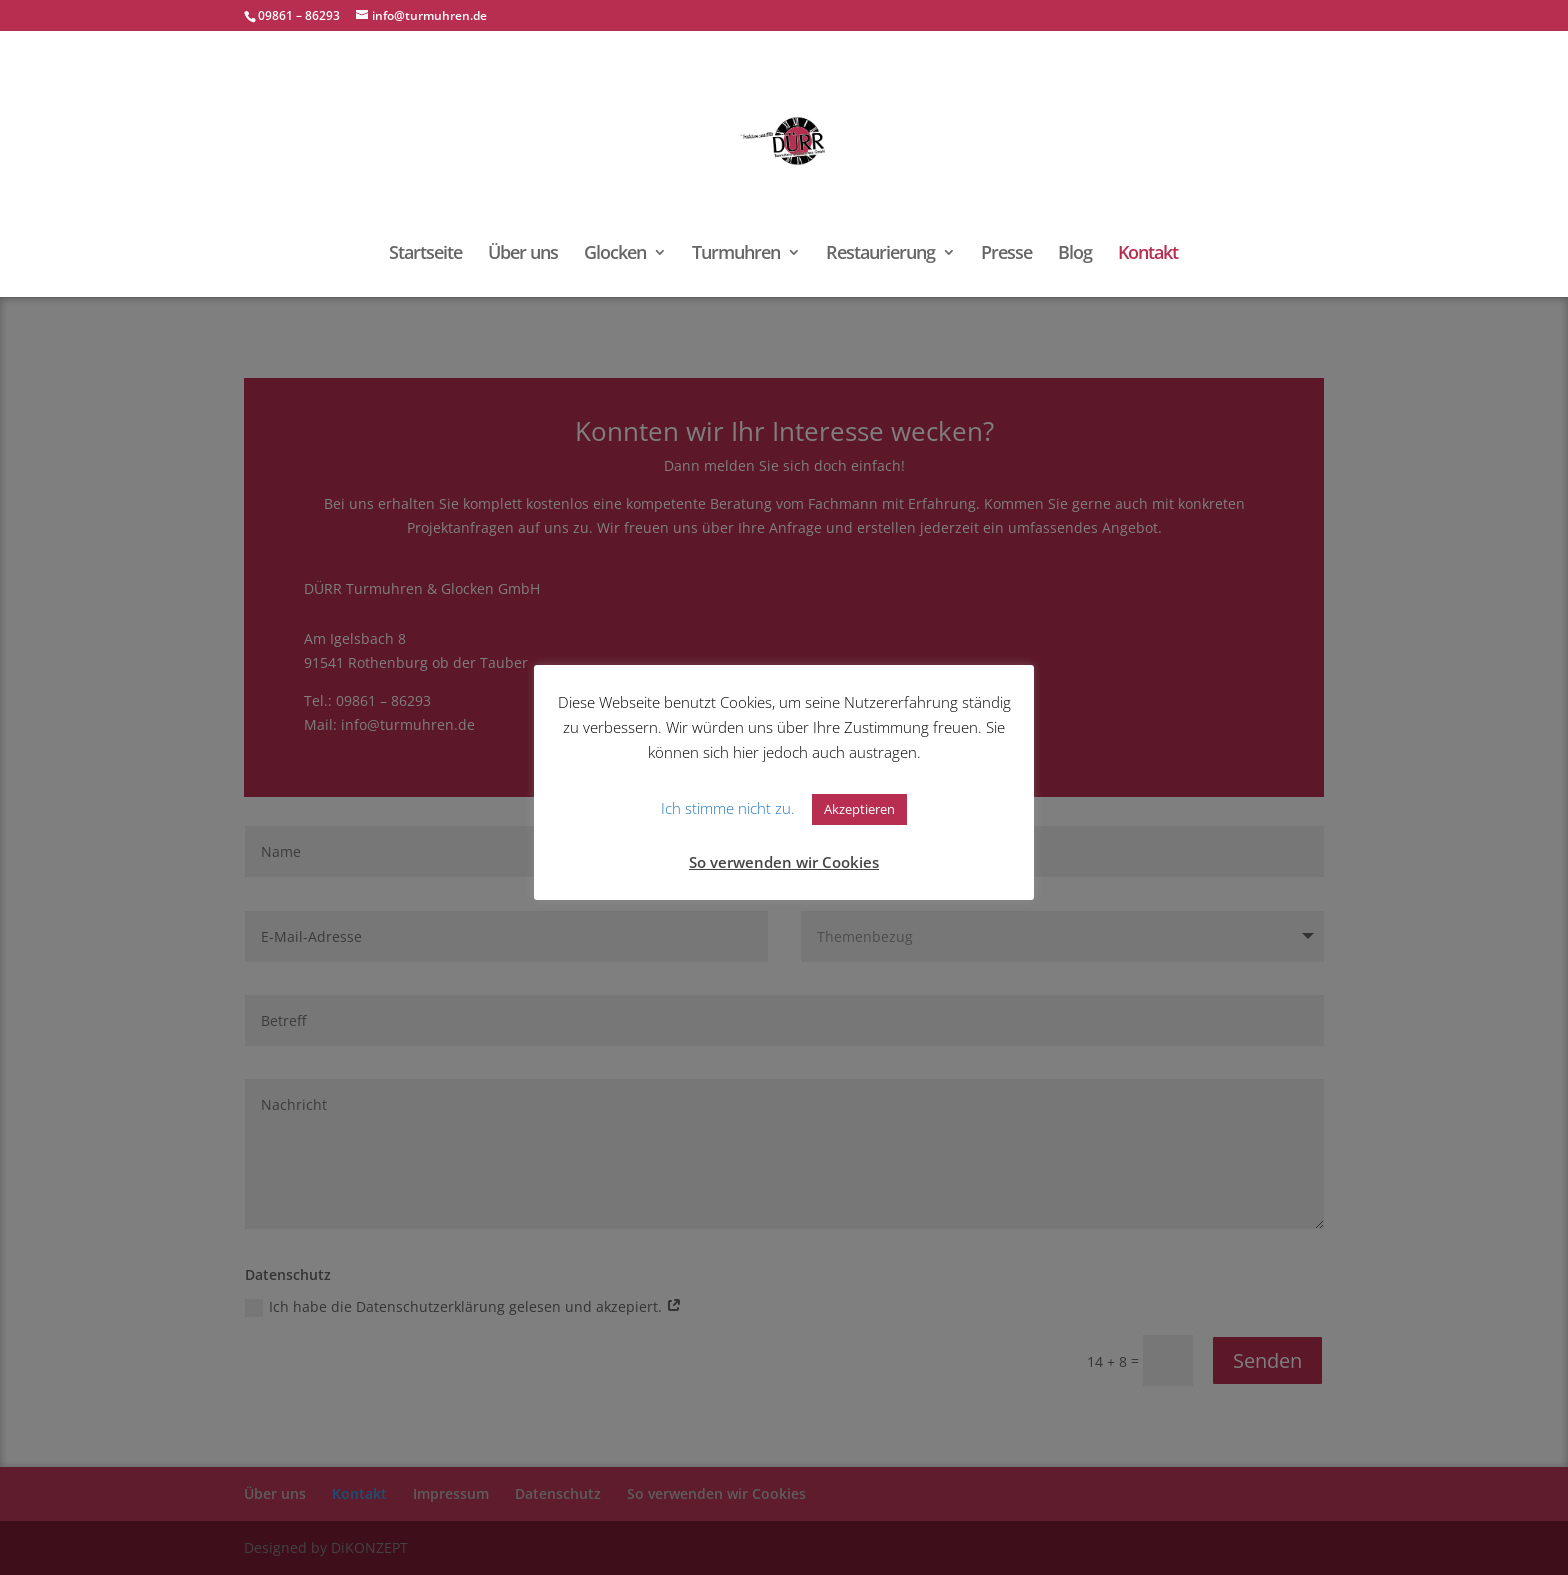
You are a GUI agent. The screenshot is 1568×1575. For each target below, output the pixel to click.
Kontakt (1148, 254)
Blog (1075, 254)
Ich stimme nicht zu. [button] (728, 808)
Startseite (425, 254)
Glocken (615, 254)
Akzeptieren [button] (859, 809)
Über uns (523, 254)
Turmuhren (736, 254)
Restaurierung (880, 254)
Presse (1006, 254)
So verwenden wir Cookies (784, 862)
